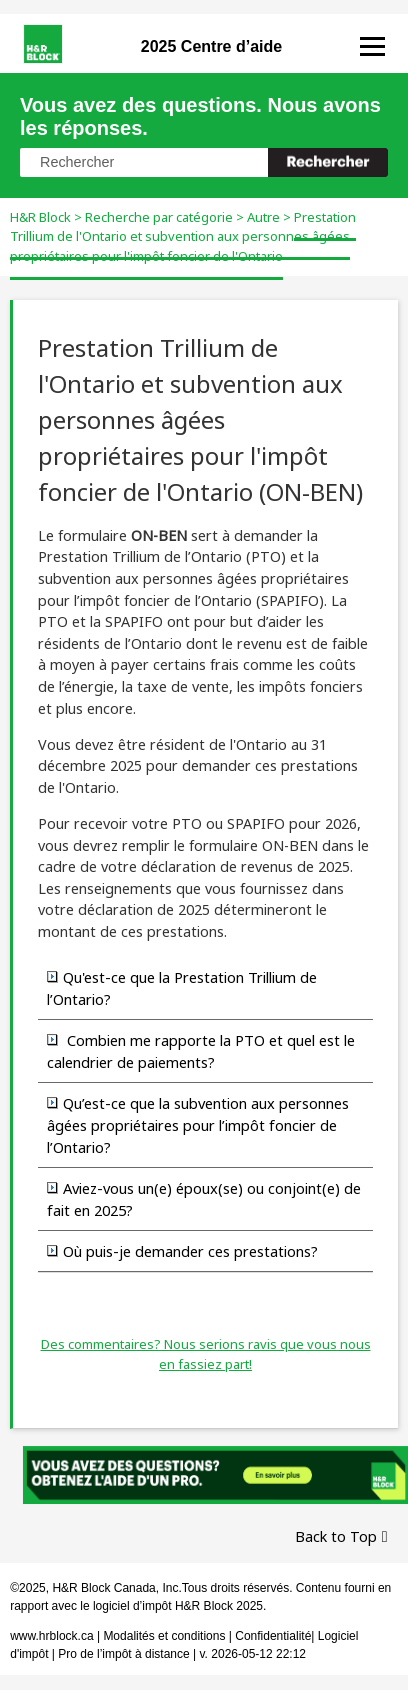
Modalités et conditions (164, 1636)
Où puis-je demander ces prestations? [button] (182, 1251)
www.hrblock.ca (51, 1636)
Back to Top (336, 1536)
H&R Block (40, 217)
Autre (263, 217)
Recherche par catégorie (159, 217)
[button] (328, 162)
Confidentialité (273, 1636)
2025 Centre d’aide (211, 46)
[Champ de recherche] (204, 162)
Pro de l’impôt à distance (123, 1654)
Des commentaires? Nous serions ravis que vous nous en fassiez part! (206, 1354)
